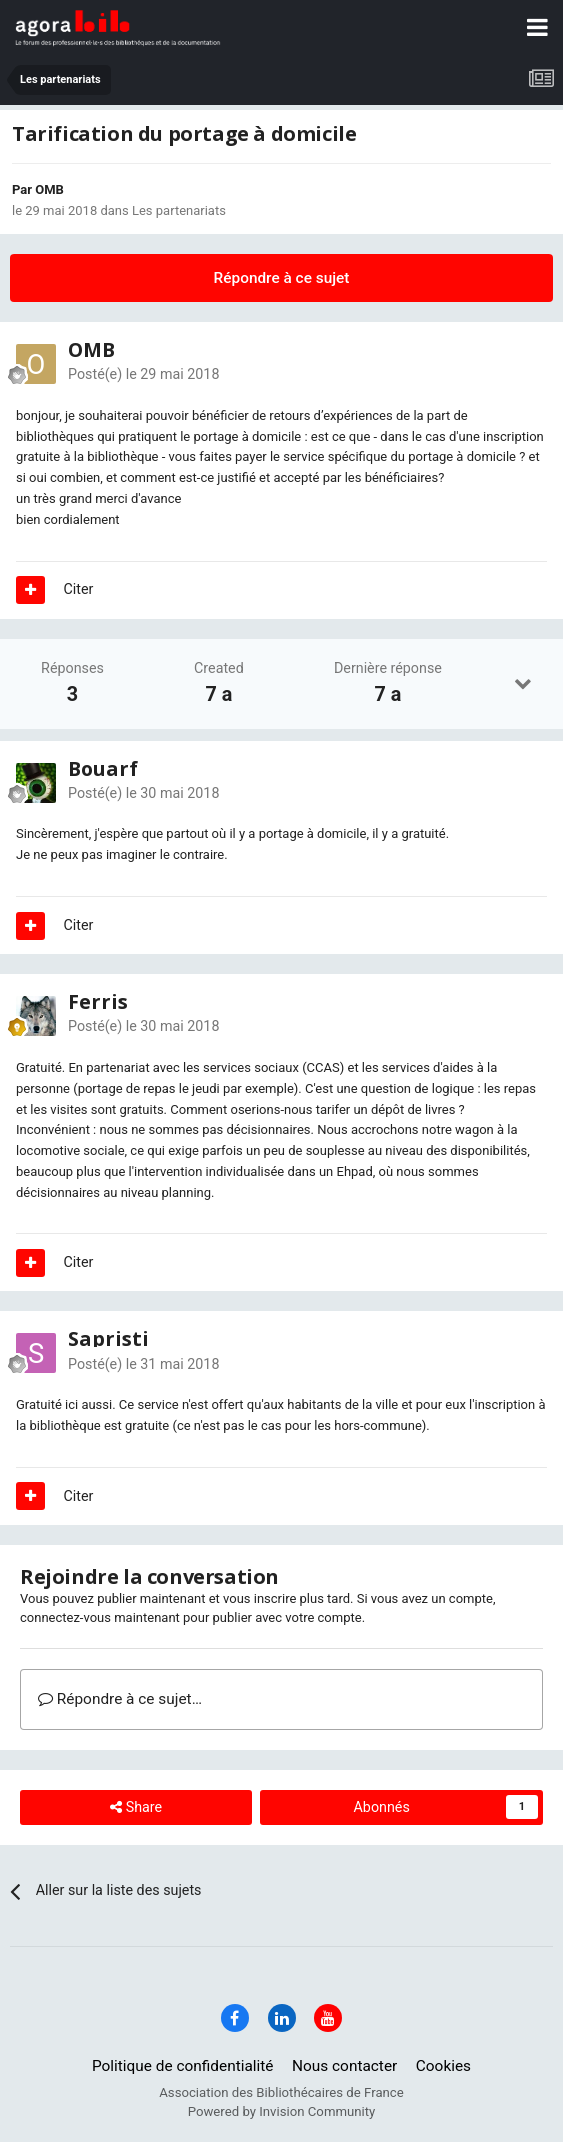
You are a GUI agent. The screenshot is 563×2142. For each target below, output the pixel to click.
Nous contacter (344, 2066)
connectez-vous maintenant (100, 1617)
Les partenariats (179, 210)
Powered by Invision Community (282, 2111)
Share (136, 1807)
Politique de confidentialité (183, 2066)
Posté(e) (143, 374)
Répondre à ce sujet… (120, 1699)
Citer (79, 589)
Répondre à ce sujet (282, 278)
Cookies (443, 2066)
